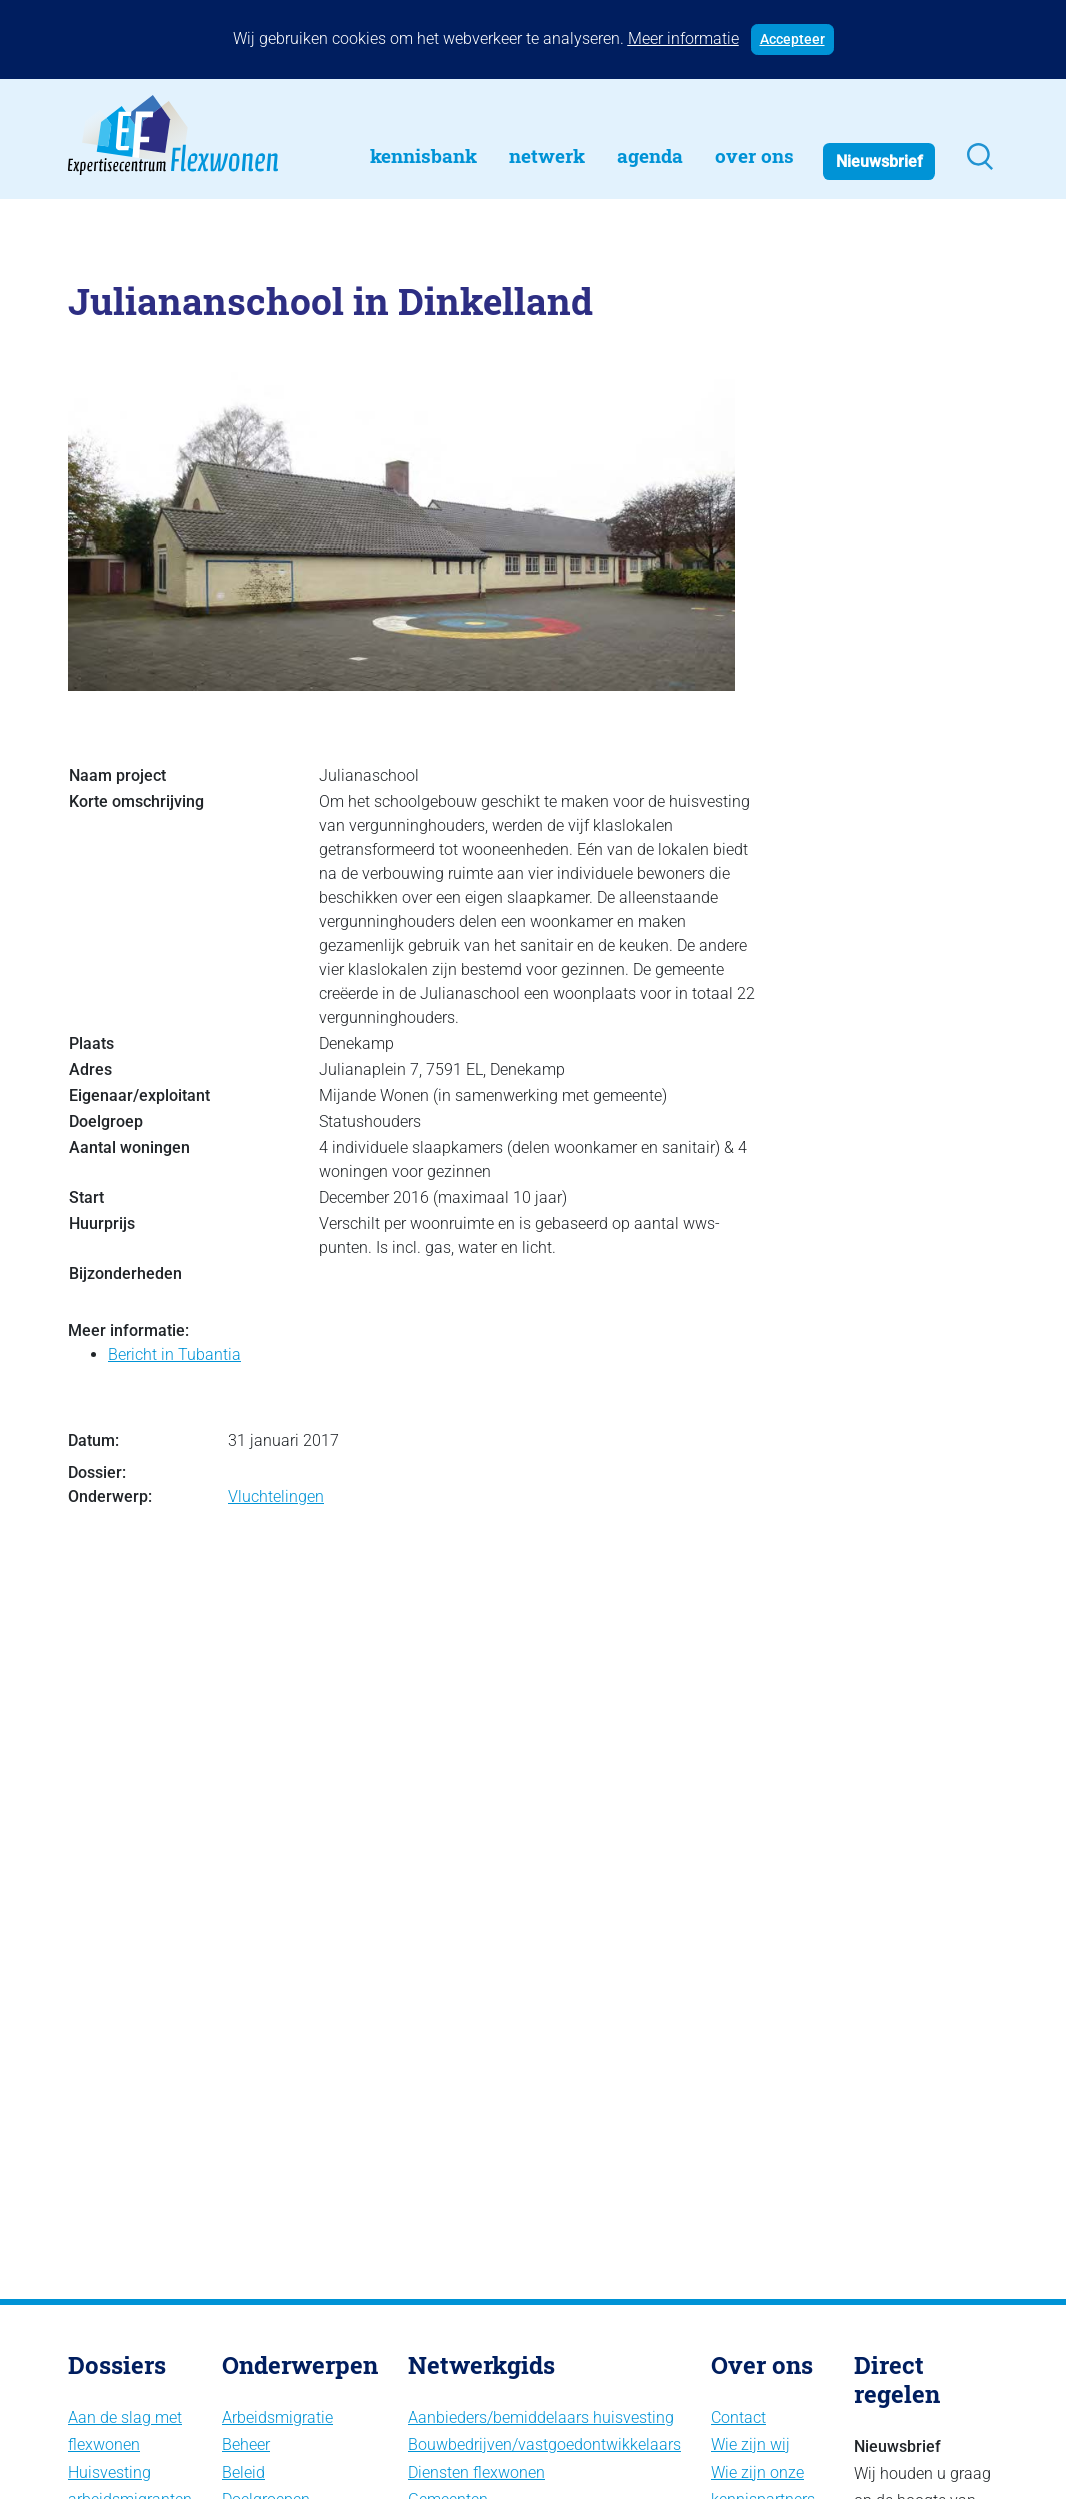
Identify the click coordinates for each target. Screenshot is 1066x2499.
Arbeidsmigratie (277, 2417)
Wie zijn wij (750, 2444)
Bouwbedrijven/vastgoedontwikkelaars (544, 2444)
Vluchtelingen (276, 1496)
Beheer (246, 2444)
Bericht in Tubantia (174, 1354)
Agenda (650, 155)
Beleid (243, 2472)
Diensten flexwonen (476, 2472)
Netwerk (547, 155)
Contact (738, 2417)
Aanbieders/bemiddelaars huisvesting (541, 2417)
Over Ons (754, 155)
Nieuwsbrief (879, 161)
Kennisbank (423, 155)
